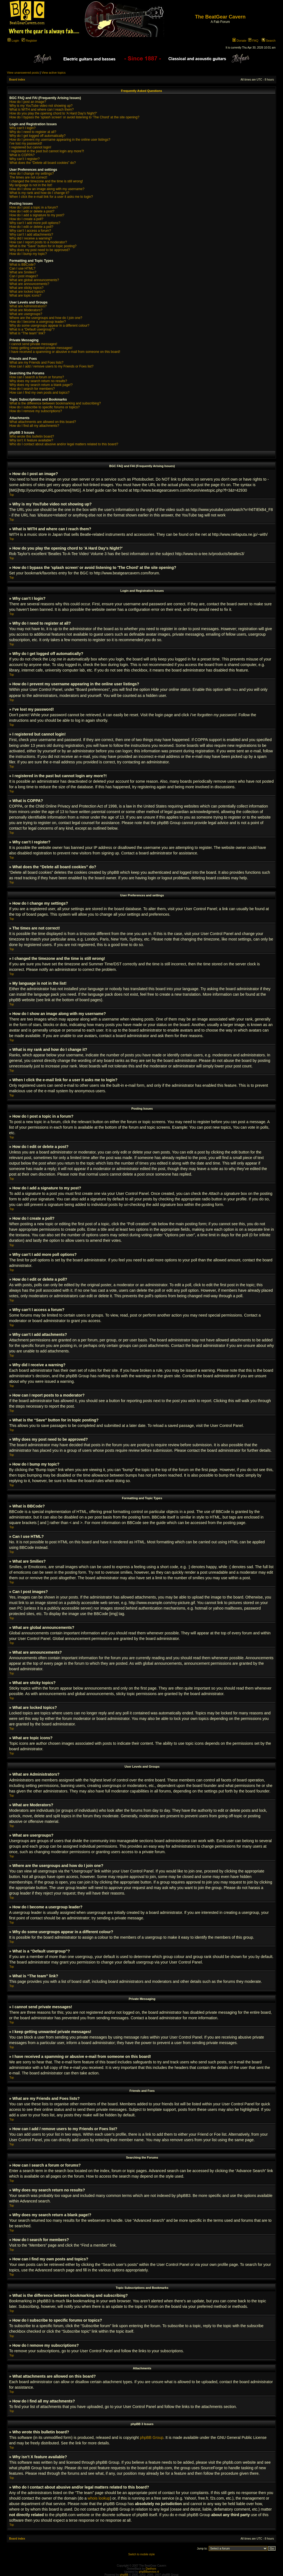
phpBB (124, 2574)
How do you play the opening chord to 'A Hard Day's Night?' (53, 113)
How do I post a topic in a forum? (33, 207)
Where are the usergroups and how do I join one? (45, 318)
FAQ (253, 40)
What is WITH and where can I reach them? (41, 109)
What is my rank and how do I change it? (39, 193)
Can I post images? (23, 276)
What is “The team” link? (27, 333)
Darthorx (151, 2568)
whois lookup (99, 2498)
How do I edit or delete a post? (31, 211)
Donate (239, 40)
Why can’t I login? (22, 128)
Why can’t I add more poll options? (34, 223)
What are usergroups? (25, 314)
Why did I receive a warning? (30, 238)
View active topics (53, 72)
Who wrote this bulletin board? (31, 436)
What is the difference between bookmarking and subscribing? (55, 403)
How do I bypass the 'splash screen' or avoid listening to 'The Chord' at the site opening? (74, 117)
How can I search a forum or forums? (36, 377)
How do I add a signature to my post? (36, 215)
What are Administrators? (28, 306)
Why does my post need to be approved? (39, 250)
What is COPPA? (22, 155)
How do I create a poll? (26, 219)
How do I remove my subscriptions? (35, 411)
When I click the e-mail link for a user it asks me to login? (51, 197)
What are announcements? (29, 284)
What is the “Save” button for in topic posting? (43, 246)
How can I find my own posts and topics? (39, 393)
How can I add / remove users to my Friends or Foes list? (51, 366)
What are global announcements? (34, 280)
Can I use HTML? (22, 268)
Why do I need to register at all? (32, 132)
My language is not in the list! (30, 185)
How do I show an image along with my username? (46, 189)
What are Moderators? (25, 310)
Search (269, 40)
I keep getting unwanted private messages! (40, 348)
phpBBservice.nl (149, 2571)
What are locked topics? (27, 292)
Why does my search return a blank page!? (41, 385)
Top (11, 494)
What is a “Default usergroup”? (31, 329)
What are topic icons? (25, 295)
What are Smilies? (22, 272)
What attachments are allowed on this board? (42, 422)
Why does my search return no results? (38, 381)
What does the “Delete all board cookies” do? (42, 163)
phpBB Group (151, 2437)
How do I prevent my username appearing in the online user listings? (59, 140)
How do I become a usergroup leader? (37, 322)
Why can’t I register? (24, 159)
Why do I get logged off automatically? (37, 136)
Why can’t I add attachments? (31, 234)
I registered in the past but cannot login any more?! (46, 151)
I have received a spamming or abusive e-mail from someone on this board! (64, 352)
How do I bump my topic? (28, 254)
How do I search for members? (32, 389)
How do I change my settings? (31, 173)
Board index (17, 79)
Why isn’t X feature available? (31, 440)
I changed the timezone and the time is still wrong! (46, 181)
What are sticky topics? (26, 288)
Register (29, 40)
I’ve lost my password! (25, 143)
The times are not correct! (28, 177)
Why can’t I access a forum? (30, 231)
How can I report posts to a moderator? (38, 242)
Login (13, 40)
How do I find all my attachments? (34, 426)
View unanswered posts (23, 72)
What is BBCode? (22, 265)
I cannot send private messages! (33, 344)
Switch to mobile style (141, 2554)
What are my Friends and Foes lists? (36, 362)
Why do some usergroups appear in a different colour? (49, 325)
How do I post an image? (27, 102)
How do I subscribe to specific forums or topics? (44, 407)
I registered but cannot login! (30, 147)
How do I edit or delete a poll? (31, 227)
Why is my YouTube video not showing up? (40, 106)
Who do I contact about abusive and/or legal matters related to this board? (63, 444)
